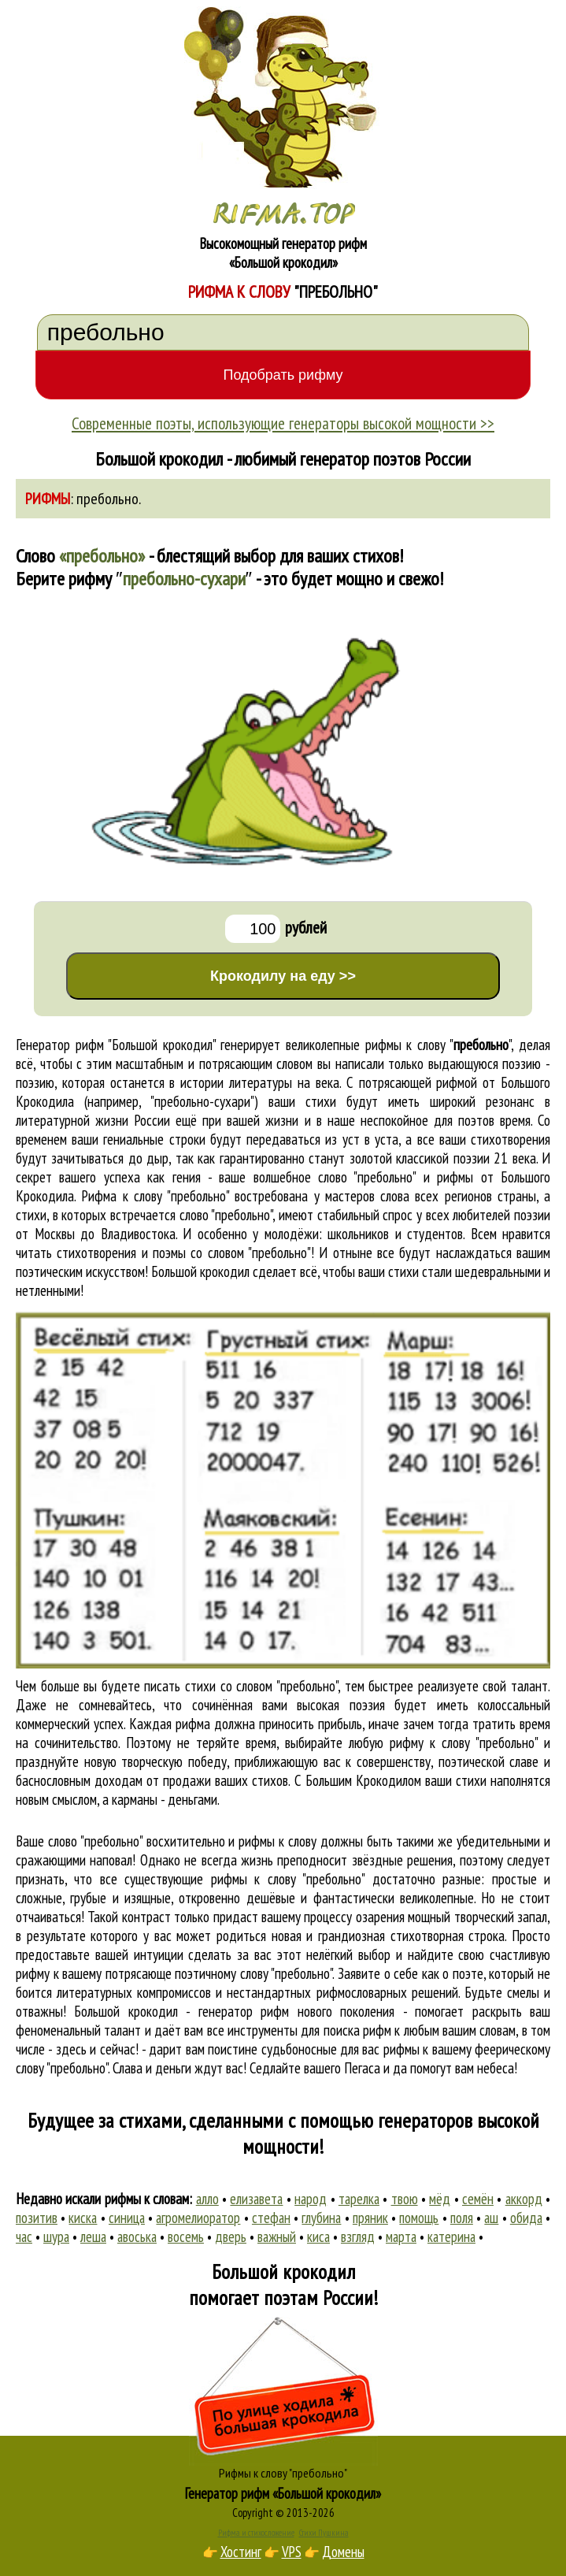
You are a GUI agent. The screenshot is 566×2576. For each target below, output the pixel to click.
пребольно (107, 498)
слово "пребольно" (226, 1214)
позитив (36, 2217)
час (24, 2236)
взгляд (358, 2236)
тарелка (358, 2198)
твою (404, 2198)
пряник (370, 2217)
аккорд (523, 2198)
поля (461, 2217)
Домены (343, 2551)
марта (401, 2236)
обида (526, 2217)
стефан (271, 2217)
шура (56, 2236)
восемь (186, 2236)
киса (318, 2236)
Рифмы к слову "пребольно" (283, 2473)
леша (93, 2236)
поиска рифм (357, 2030)
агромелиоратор (198, 2217)
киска (82, 2217)
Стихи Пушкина (324, 2532)
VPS (291, 2551)
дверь (230, 2236)
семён (478, 2198)
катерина (451, 2236)
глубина (321, 2217)
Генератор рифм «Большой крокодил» (283, 2493)
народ (310, 2198)
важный (276, 2236)
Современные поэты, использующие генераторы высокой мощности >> (283, 423)
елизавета (256, 2198)
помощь (418, 2217)
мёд (439, 2198)
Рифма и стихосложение (256, 2532)
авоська (137, 2236)
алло (207, 2198)
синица (127, 2217)
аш (491, 2217)
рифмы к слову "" (438, 1044)
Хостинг (240, 2551)
